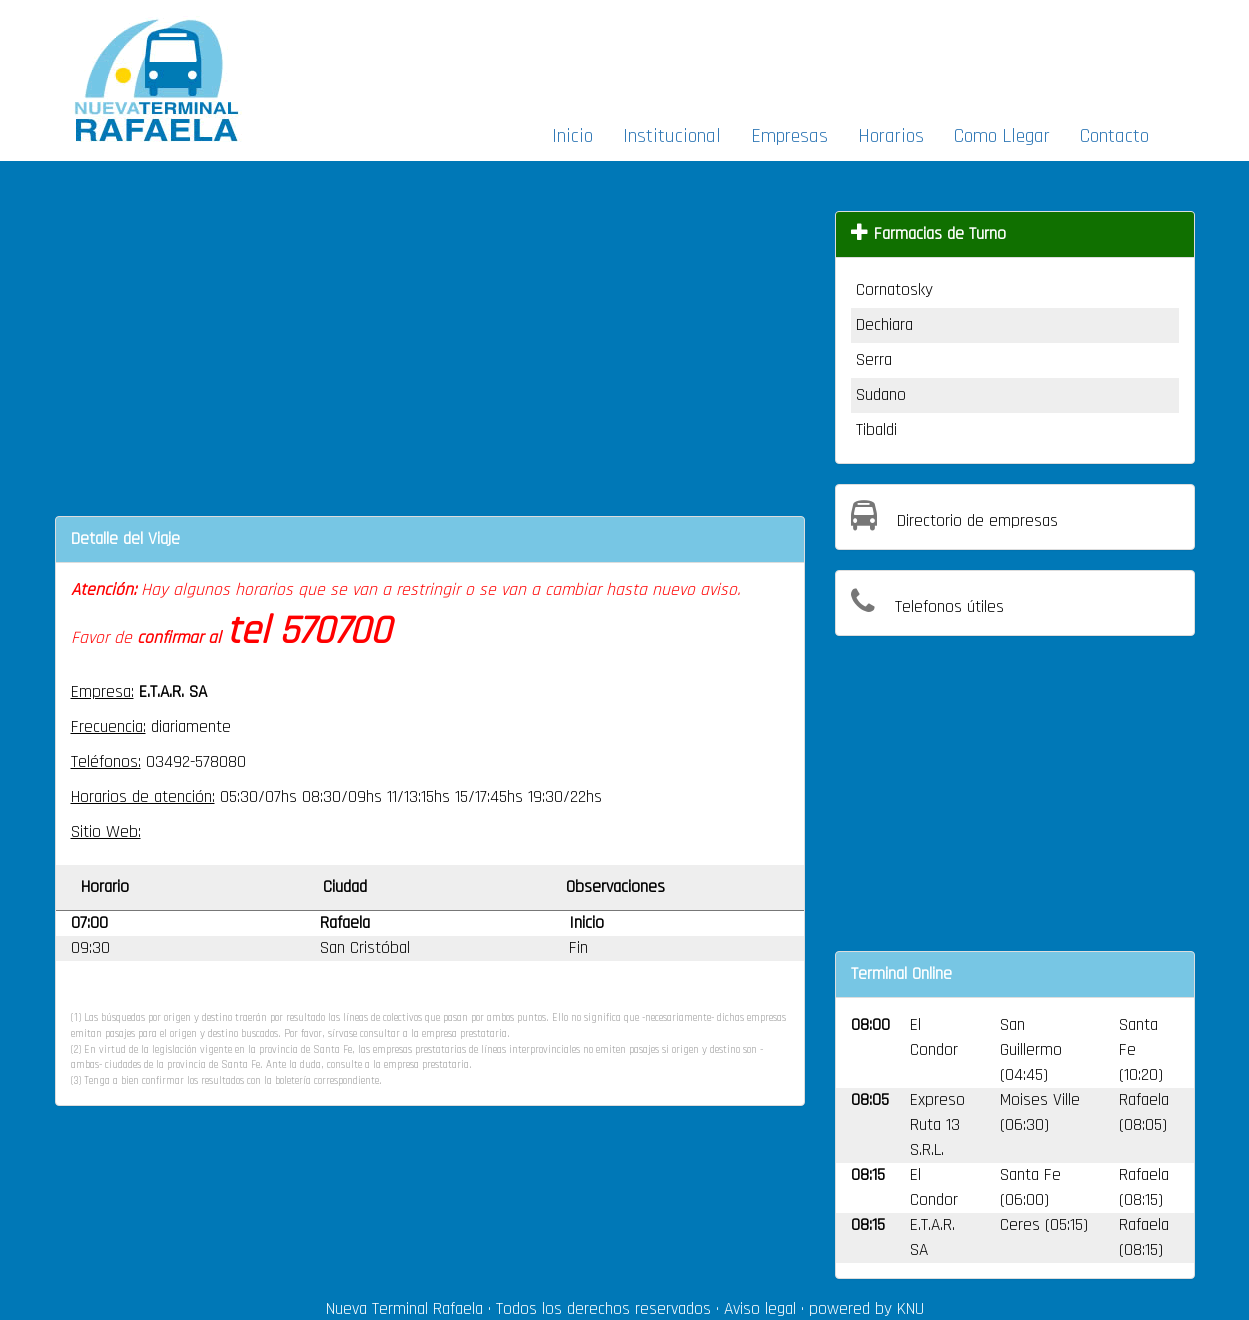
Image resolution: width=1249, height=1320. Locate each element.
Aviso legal (760, 1309)
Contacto (1114, 136)
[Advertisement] (843, 56)
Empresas (789, 136)
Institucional (672, 136)
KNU (910, 1309)
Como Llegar (1002, 136)
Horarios (891, 136)
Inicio (572, 136)
